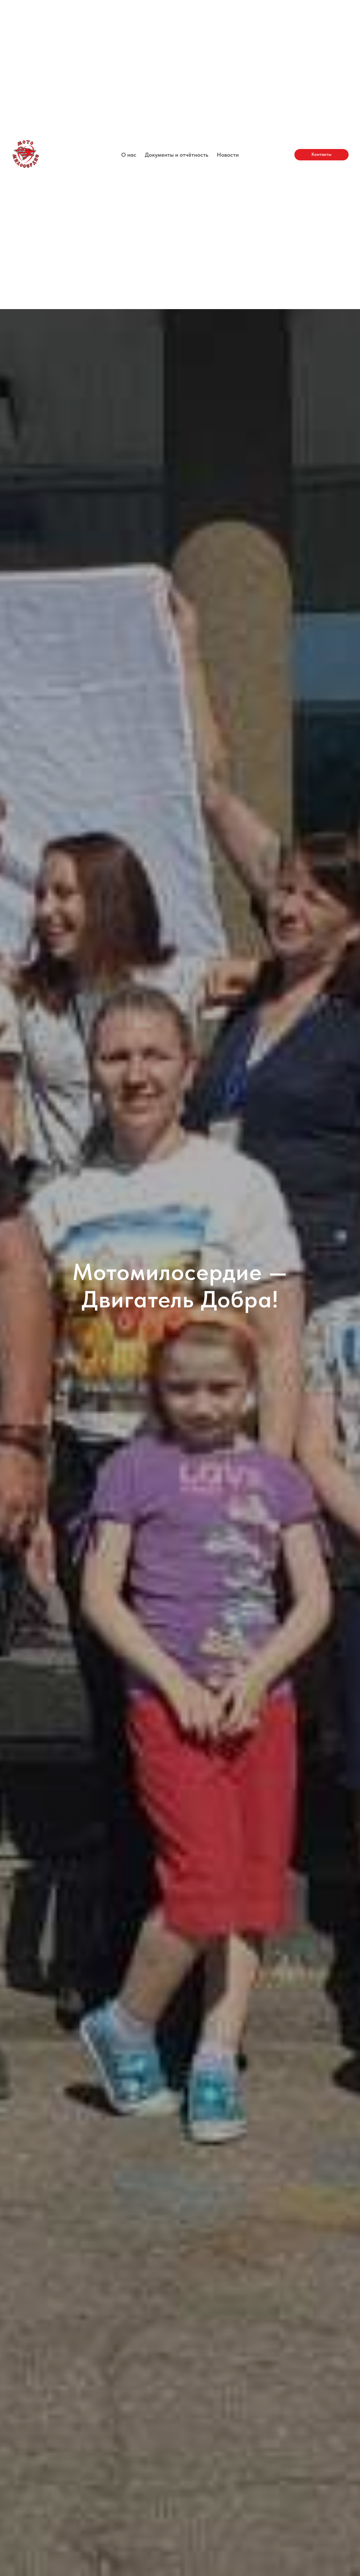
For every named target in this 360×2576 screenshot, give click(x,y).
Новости (228, 154)
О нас (128, 154)
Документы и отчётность (176, 154)
